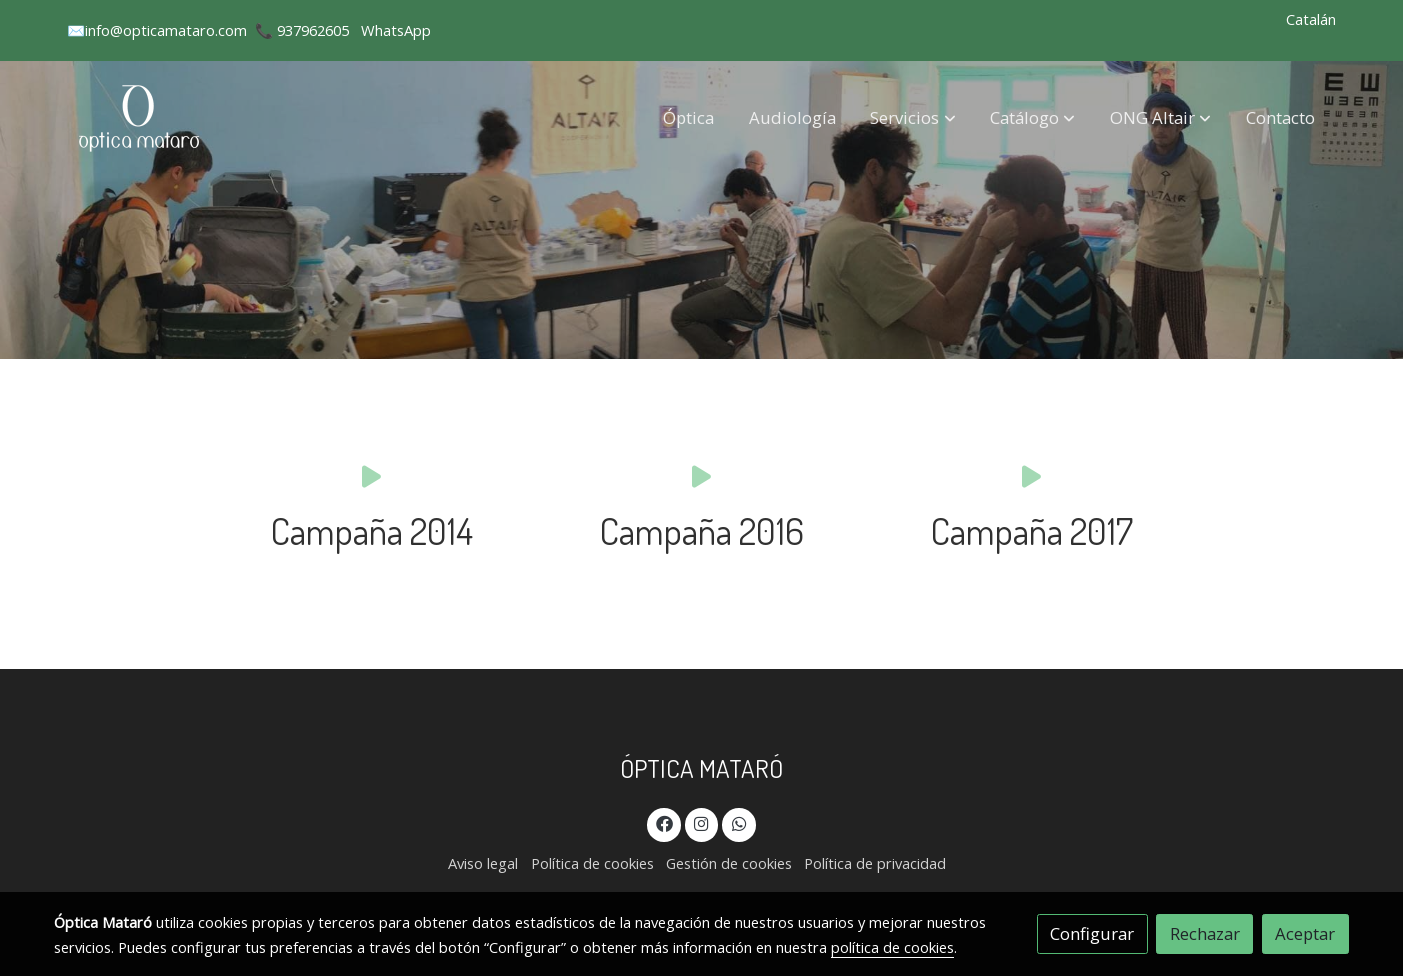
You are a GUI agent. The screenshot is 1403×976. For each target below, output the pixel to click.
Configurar (1092, 933)
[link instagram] (702, 822)
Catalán (1311, 19)
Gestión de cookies (729, 863)
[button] (913, 117)
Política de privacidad (875, 863)
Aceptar (1305, 933)
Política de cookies (592, 863)
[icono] (371, 475)
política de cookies (892, 947)
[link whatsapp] (739, 822)
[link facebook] (664, 822)
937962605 (313, 30)
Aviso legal (483, 863)
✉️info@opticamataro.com (157, 30)
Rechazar (1205, 933)
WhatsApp (396, 30)
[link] (141, 117)
